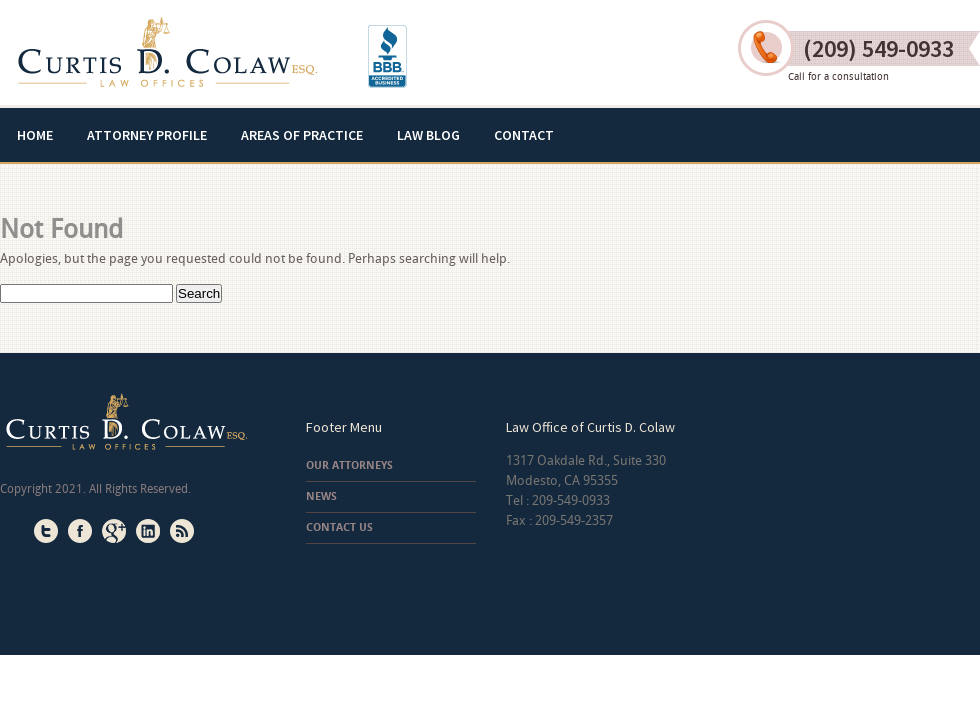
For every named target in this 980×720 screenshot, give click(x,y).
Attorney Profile (147, 135)
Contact (524, 135)
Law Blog (428, 135)
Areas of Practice (302, 135)
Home (35, 135)
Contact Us (339, 527)
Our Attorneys (349, 465)
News (321, 496)
